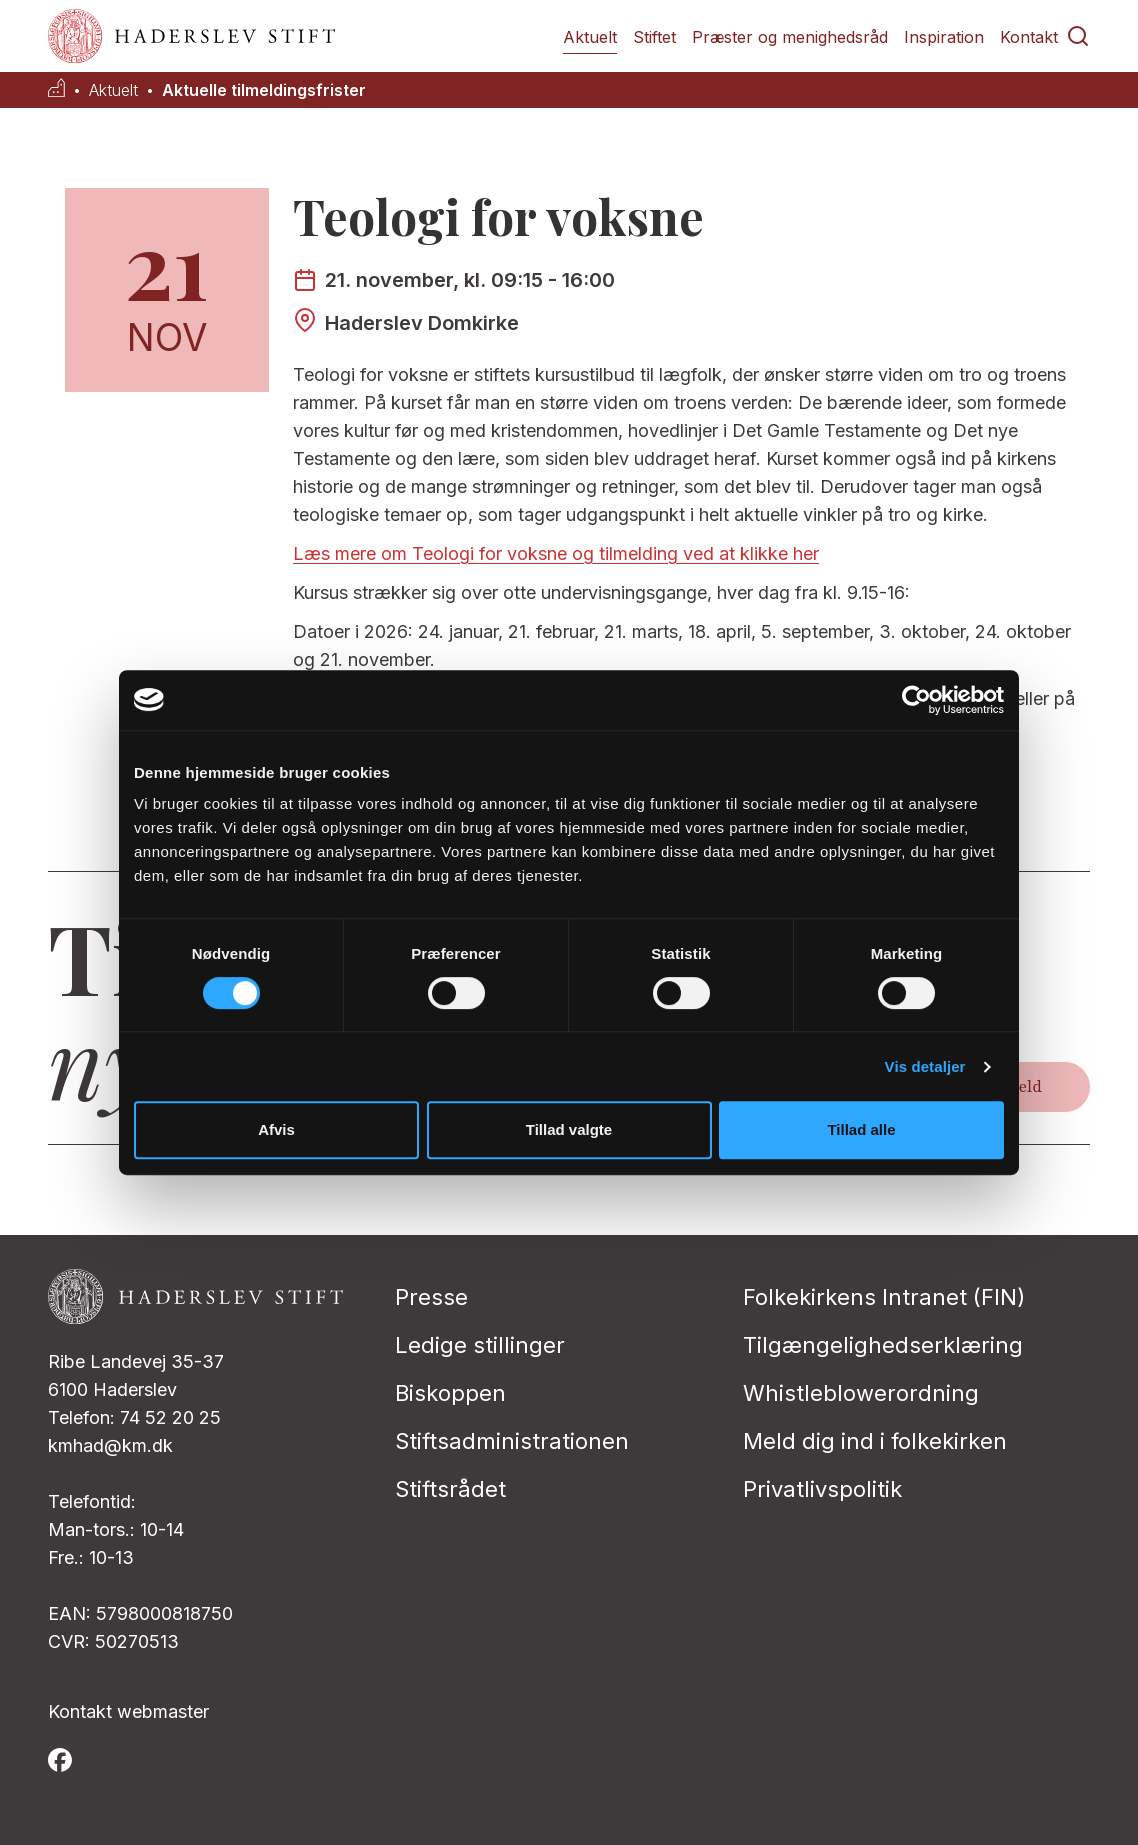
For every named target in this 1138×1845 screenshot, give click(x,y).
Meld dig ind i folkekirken (875, 1441)
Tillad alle (861, 1129)
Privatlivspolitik (822, 1489)
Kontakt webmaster (128, 1711)
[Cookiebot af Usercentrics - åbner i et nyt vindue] (916, 700)
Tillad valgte (569, 1129)
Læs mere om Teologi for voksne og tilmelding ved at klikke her (556, 553)
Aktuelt (590, 37)
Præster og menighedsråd (790, 37)
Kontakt (1029, 37)
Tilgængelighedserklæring (883, 1345)
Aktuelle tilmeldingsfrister (264, 90)
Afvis (276, 1129)
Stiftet (654, 37)
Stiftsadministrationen (512, 1441)
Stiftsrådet (450, 1489)
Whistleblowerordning (861, 1393)
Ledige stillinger (480, 1345)
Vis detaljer (925, 1066)
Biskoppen (450, 1393)
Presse (431, 1297)
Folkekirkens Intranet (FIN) (884, 1297)
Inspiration (944, 37)
